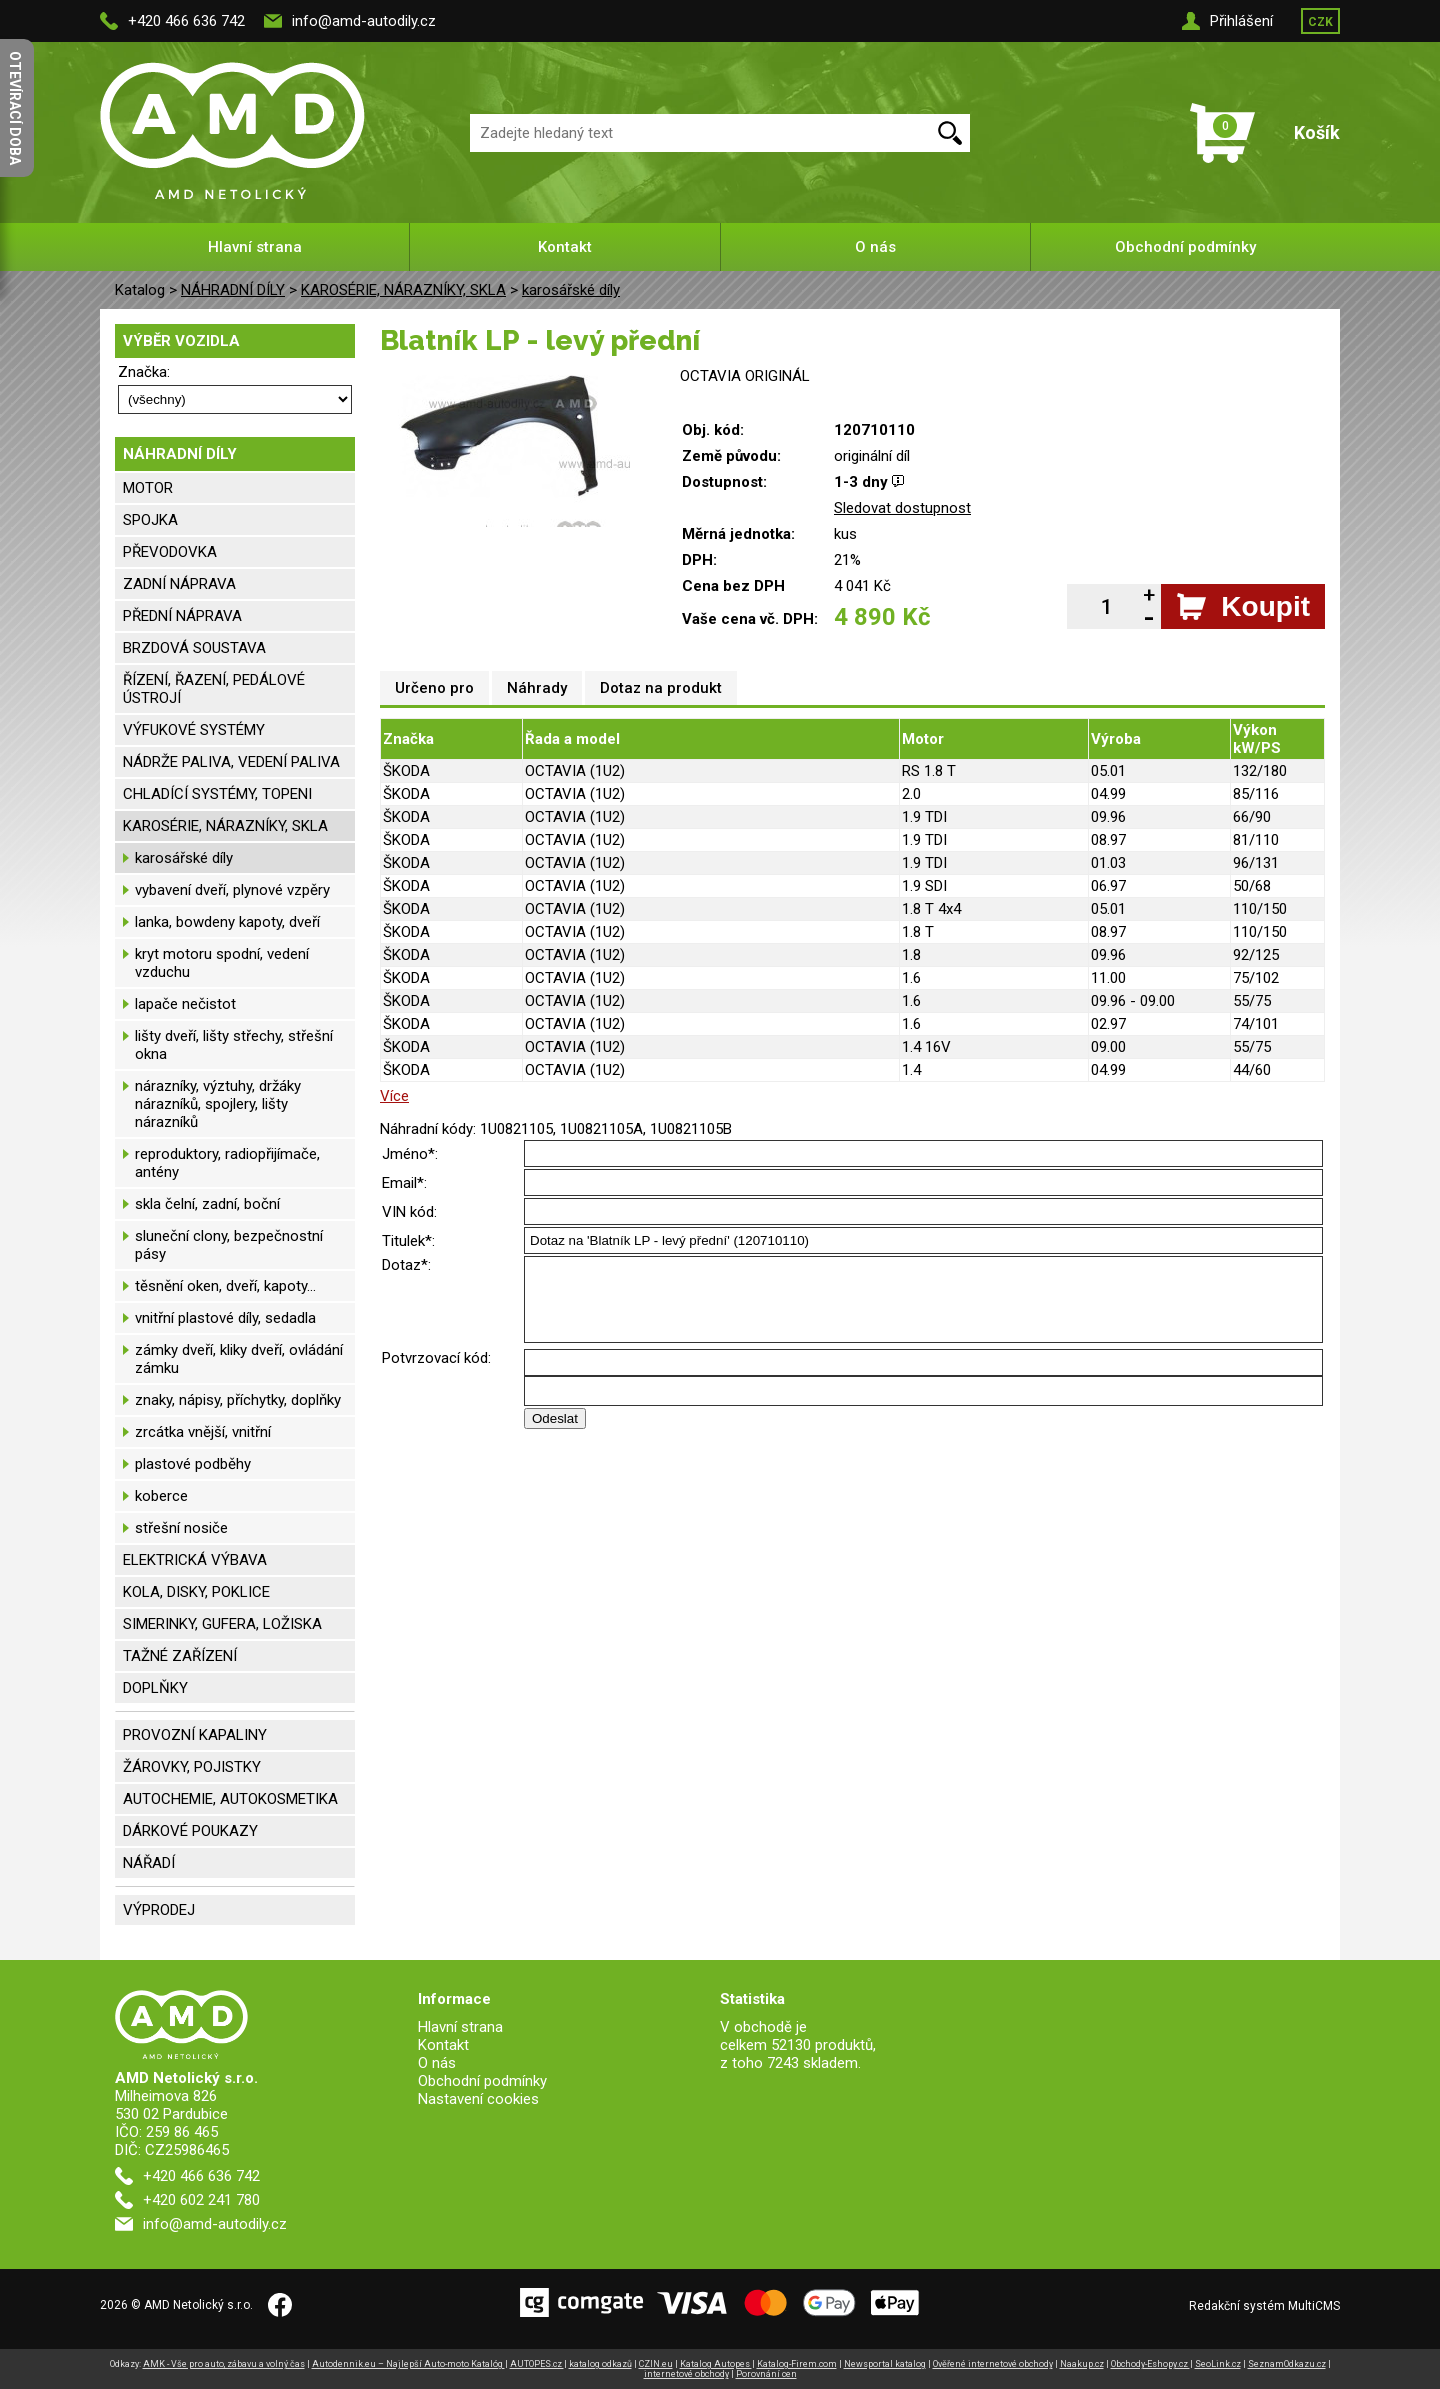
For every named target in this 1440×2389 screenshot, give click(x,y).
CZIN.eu (656, 2364)
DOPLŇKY (155, 1688)
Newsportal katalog (885, 2364)
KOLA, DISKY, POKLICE (196, 1592)
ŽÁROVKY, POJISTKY (192, 1767)
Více (394, 1096)
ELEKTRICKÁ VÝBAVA (195, 1560)
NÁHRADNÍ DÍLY (233, 290)
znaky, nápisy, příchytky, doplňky (238, 1400)
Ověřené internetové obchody (993, 2364)
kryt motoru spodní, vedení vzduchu (222, 963)
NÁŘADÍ (149, 1863)
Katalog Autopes (716, 2364)
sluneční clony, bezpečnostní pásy (229, 1245)
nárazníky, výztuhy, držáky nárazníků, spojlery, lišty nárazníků (218, 1104)
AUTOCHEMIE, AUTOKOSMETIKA (230, 1799)
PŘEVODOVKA (170, 552)
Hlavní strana (255, 247)
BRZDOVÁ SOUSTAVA (194, 648)
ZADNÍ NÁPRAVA (179, 584)
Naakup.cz (1082, 2364)
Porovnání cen (766, 2374)
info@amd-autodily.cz (364, 21)
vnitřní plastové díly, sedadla (225, 1318)
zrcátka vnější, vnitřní (203, 1432)
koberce (161, 1496)
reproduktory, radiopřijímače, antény (227, 1163)
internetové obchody (686, 2374)
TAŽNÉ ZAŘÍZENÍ (180, 1656)
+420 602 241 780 (201, 2200)
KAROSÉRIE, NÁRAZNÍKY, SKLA (403, 290)
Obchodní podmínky (1185, 247)
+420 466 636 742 (186, 21)
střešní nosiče (181, 1528)
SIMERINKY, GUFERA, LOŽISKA (222, 1624)
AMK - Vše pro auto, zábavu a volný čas (224, 2364)
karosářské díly (571, 290)
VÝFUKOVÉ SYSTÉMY (194, 730)
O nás (875, 247)
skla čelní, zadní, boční (207, 1204)
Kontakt (565, 247)
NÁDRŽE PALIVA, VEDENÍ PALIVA (231, 762)
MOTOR (148, 488)
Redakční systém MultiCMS (1264, 2306)
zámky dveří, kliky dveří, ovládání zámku (239, 1359)
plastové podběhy (193, 1464)
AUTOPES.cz (537, 2364)
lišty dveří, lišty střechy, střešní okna (234, 1045)
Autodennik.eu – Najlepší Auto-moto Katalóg (408, 2364)
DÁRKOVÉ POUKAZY (190, 1831)
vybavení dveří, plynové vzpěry (232, 890)
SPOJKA (150, 520)
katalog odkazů (600, 2364)
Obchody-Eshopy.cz (1150, 2364)
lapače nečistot (185, 1004)
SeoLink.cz (1218, 2364)
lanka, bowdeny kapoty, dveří (227, 922)
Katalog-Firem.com (797, 2364)
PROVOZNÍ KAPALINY (195, 1735)
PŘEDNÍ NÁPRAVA (182, 616)
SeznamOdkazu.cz (1287, 2364)
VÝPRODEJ (159, 1910)
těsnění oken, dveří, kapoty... (225, 1286)
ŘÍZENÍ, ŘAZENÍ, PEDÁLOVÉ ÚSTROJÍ (214, 689)
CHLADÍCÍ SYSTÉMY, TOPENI (217, 794)
